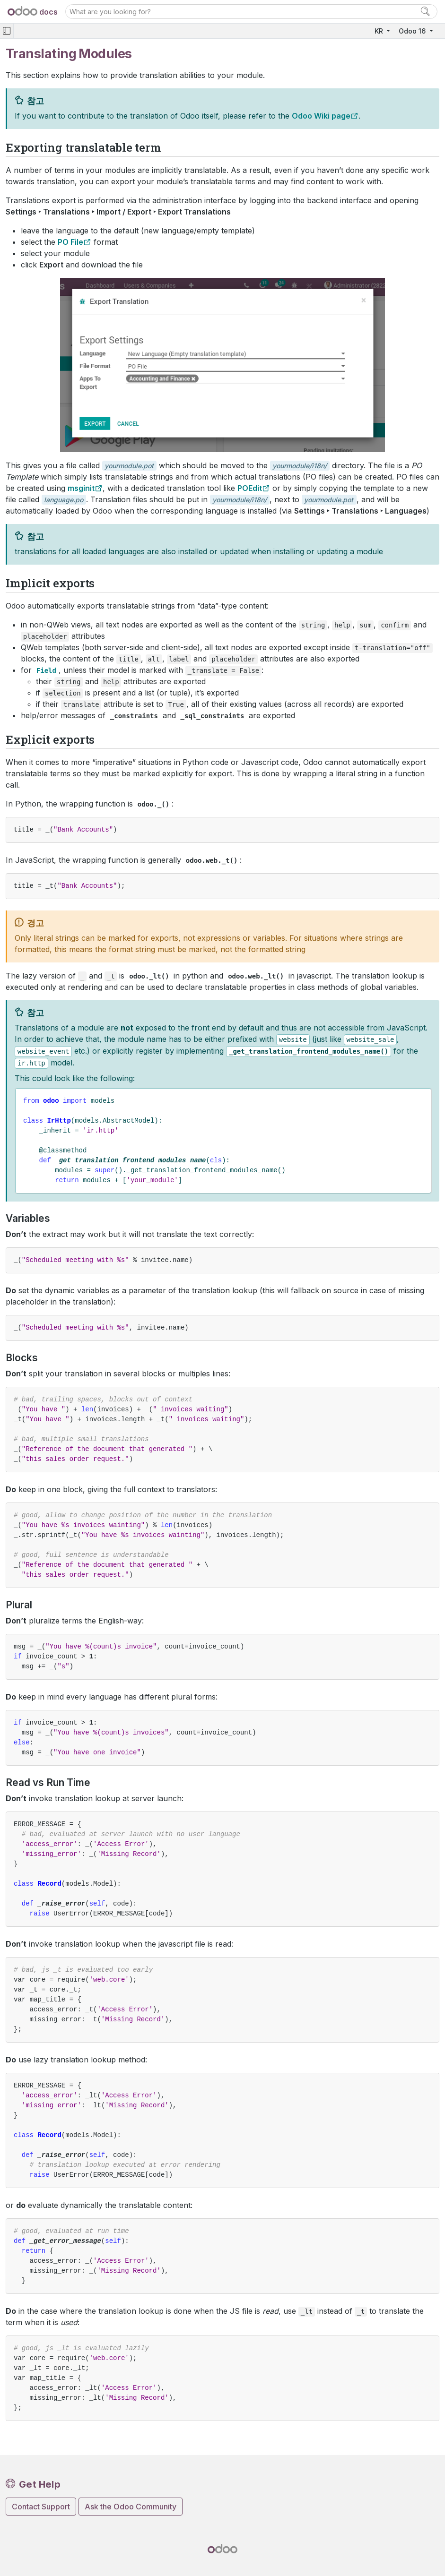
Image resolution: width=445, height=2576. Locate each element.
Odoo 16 (413, 31)
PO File (70, 242)
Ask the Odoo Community (130, 2506)
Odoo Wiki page (321, 115)
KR (380, 31)
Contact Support (41, 2506)
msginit (81, 488)
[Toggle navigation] (6, 31)
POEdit (249, 488)
